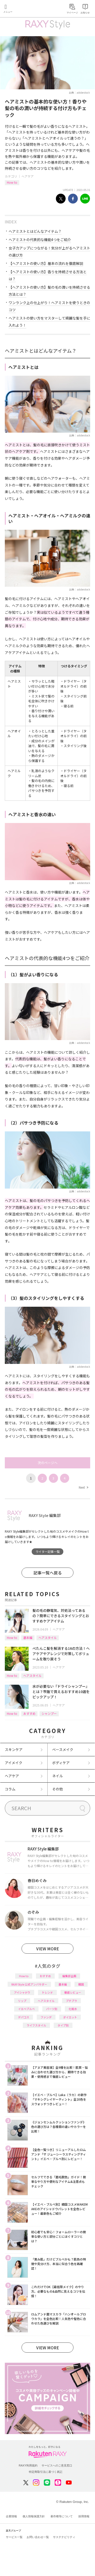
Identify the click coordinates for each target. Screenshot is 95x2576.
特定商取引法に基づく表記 (45, 2471)
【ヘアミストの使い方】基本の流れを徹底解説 (46, 263)
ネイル (57, 1775)
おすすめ (29, 1713)
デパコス (23, 2017)
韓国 (81, 1984)
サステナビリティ (64, 2537)
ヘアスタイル (48, 1637)
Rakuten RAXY (26, 9)
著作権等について (61, 2516)
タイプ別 (63, 2025)
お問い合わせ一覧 (38, 2537)
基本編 (27, 1637)
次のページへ (48, 1462)
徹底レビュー (72, 1992)
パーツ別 (51, 2009)
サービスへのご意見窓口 (57, 2465)
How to (12, 182)
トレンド (47, 1992)
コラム (10, 1788)
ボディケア (61, 1762)
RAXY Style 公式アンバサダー (29, 1984)
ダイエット (70, 2017)
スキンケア (14, 1749)
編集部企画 (69, 1976)
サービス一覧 (14, 2537)
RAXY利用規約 (28, 2465)
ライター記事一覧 (47, 1551)
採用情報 (83, 2516)
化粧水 (73, 2009)
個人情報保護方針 (34, 2516)
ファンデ (46, 2017)
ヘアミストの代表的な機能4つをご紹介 (40, 239)
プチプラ (71, 2001)
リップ (22, 2001)
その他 (57, 1788)
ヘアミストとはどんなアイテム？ (35, 231)
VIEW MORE (47, 1949)
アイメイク (13, 1762)
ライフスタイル (36, 2025)
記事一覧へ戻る (47, 1573)
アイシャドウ (22, 1992)
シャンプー (49, 1713)
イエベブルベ (26, 2009)
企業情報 (11, 2516)
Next (83, 1487)
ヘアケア (28, 176)
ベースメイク (62, 1749)
